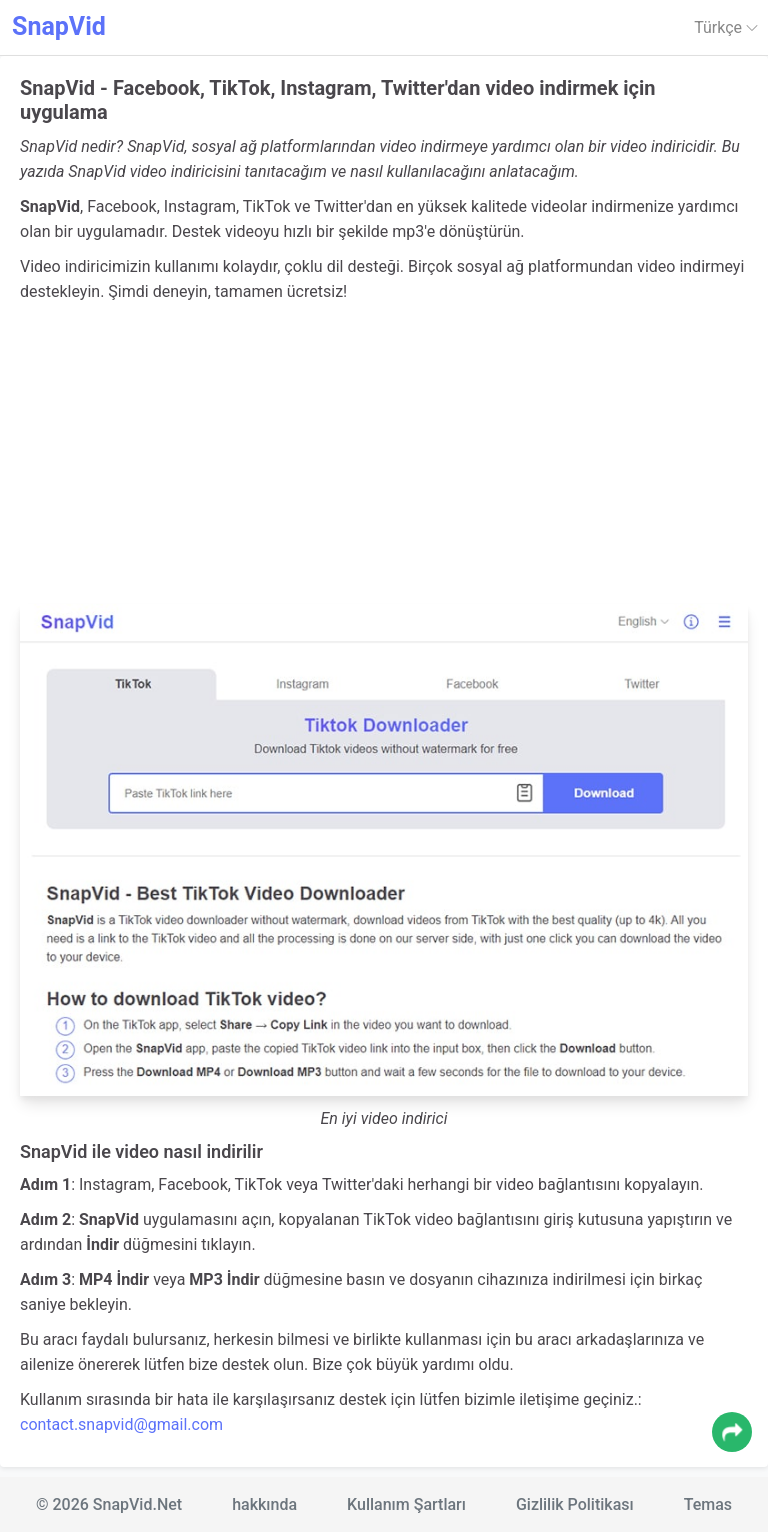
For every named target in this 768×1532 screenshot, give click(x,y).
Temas (708, 1504)
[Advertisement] (384, 454)
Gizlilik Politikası (575, 1504)
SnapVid (59, 26)
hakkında (264, 1504)
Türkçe (726, 27)
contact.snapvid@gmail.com (121, 1424)
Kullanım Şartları (406, 1504)
